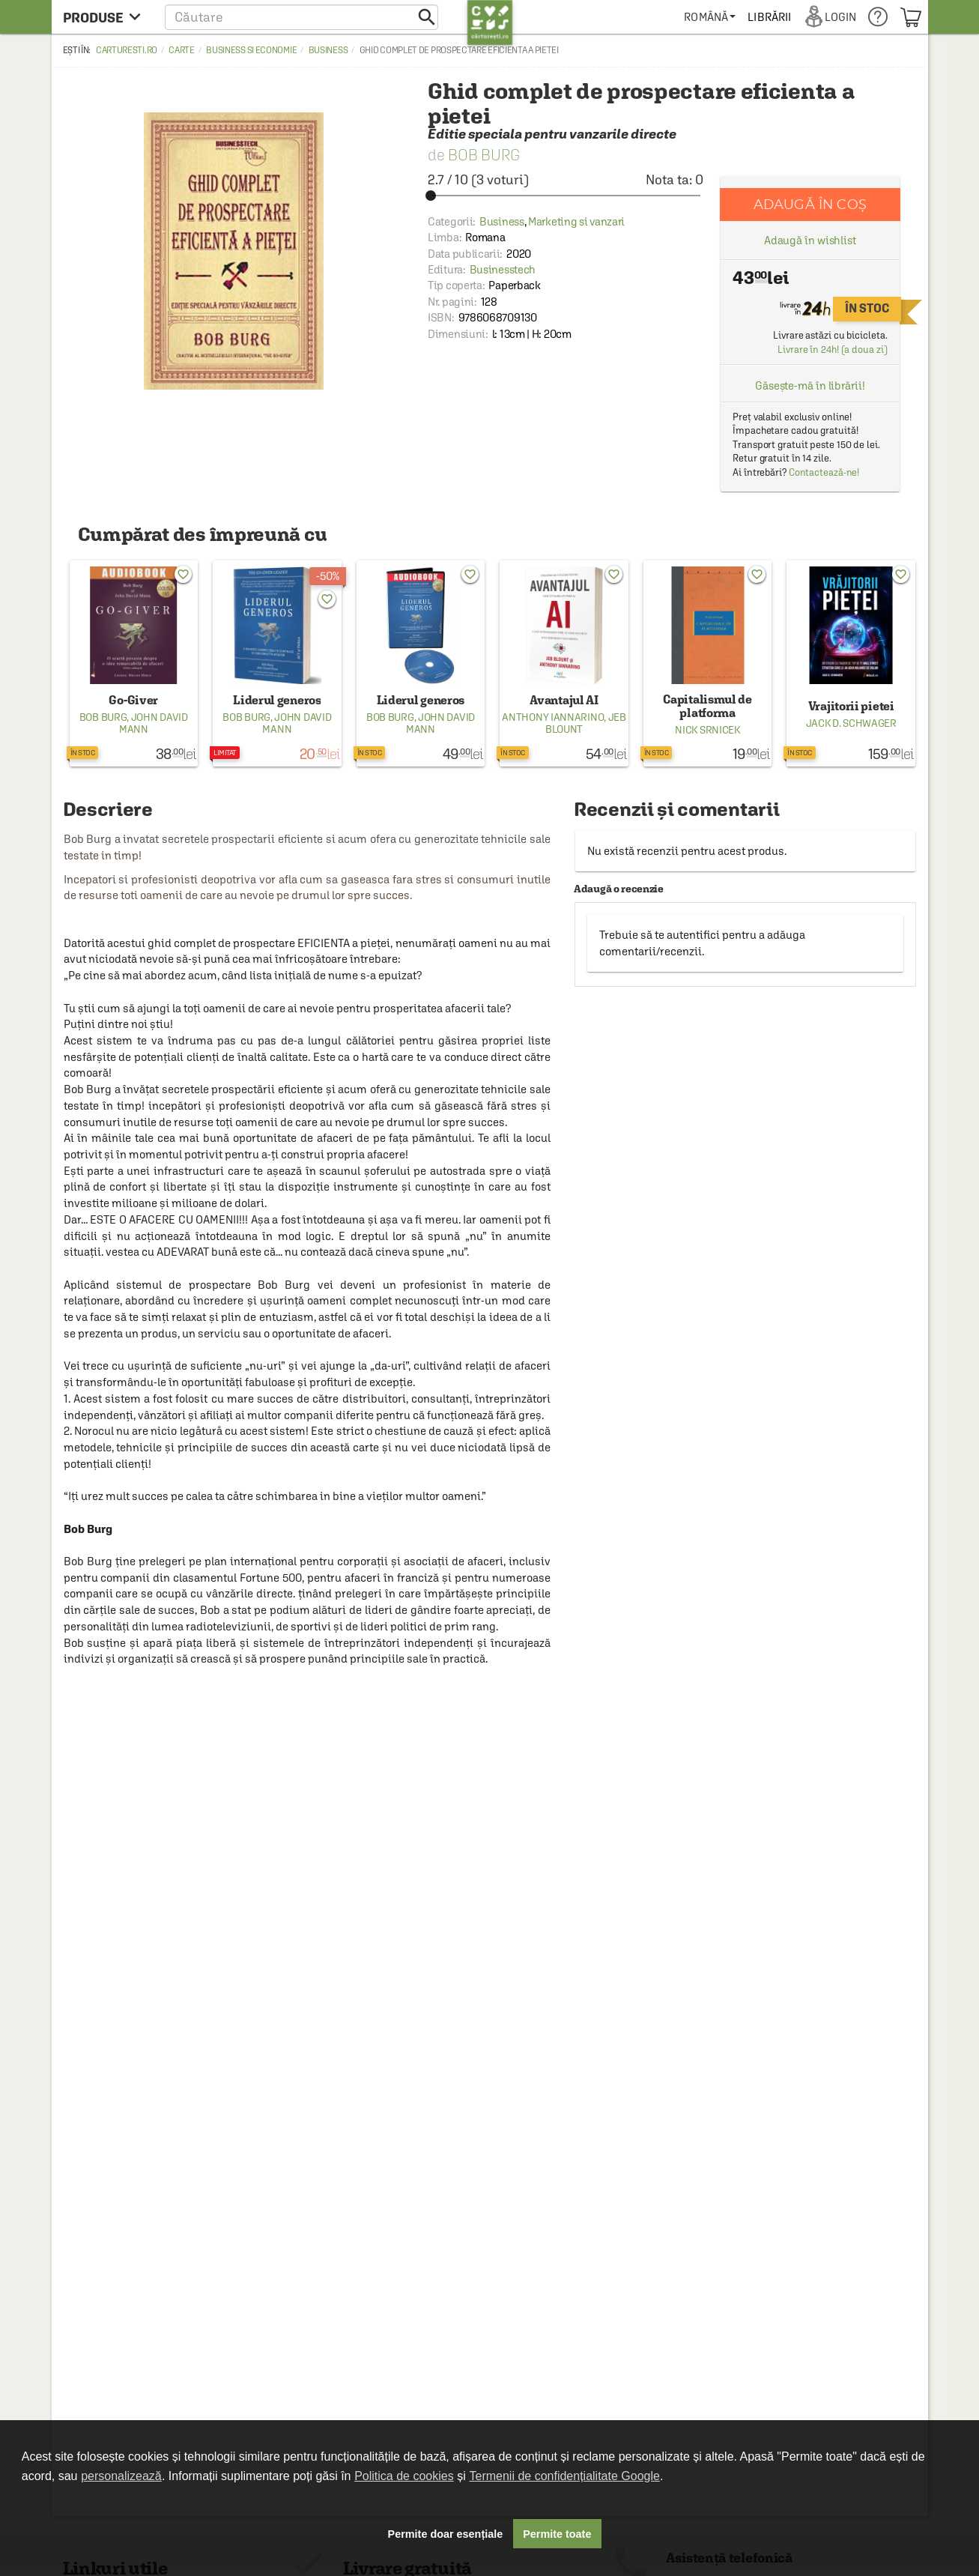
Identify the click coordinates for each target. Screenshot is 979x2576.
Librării (769, 16)
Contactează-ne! (824, 472)
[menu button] (106, 17)
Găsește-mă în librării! (810, 385)
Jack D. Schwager (851, 723)
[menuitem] (710, 17)
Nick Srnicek (707, 730)
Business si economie (251, 50)
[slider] (565, 196)
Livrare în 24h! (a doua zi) (832, 349)
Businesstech (503, 269)
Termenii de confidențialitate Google (565, 2476)
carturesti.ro (126, 50)
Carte (182, 50)
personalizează (121, 2476)
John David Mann (153, 723)
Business (328, 50)
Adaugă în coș (810, 204)
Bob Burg (484, 154)
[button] (301, 17)
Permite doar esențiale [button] (445, 2534)
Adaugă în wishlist (810, 240)
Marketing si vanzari (576, 221)
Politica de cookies (404, 2476)
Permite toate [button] (557, 2534)
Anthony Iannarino (553, 717)
